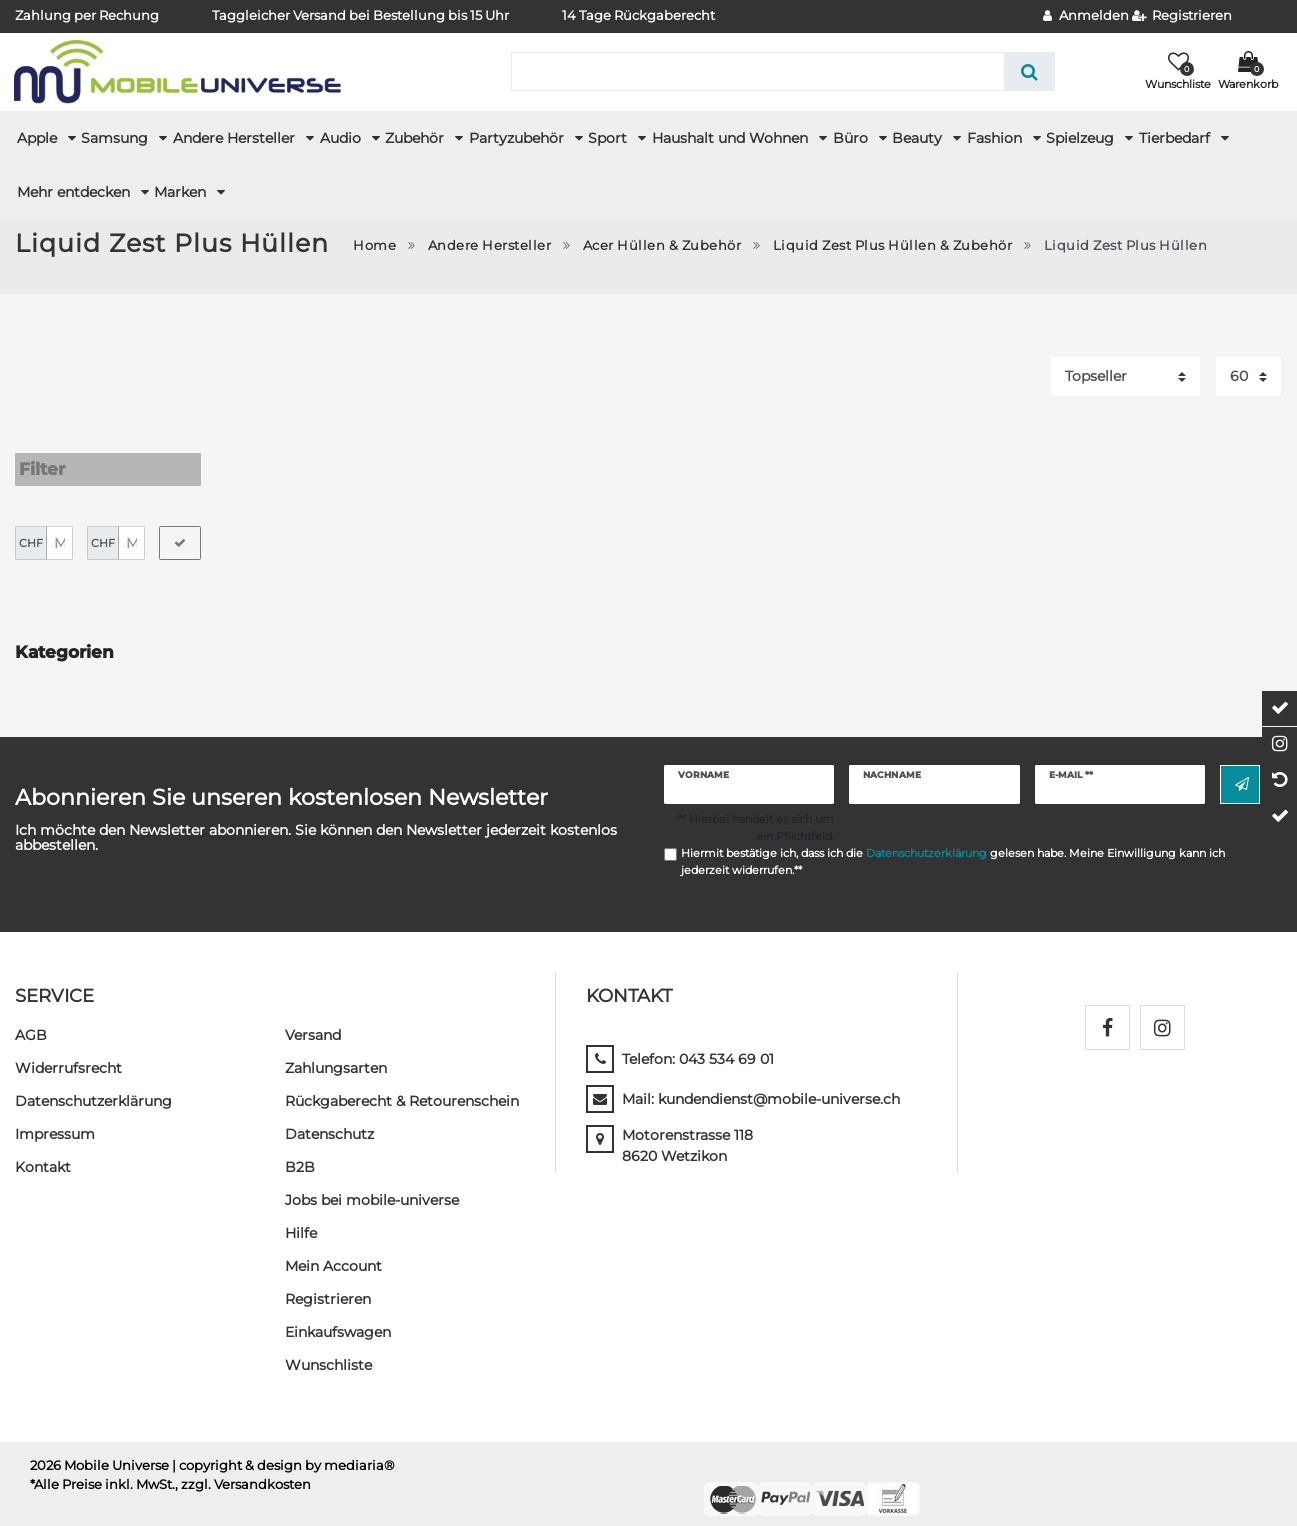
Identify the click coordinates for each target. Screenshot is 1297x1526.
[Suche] (1029, 71)
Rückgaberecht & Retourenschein (402, 1082)
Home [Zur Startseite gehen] (374, 245)
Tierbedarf (1176, 138)
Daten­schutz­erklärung (93, 1082)
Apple (39, 138)
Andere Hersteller (236, 138)
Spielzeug (1082, 138)
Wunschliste (328, 1346)
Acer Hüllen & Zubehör (662, 245)
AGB (31, 1016)
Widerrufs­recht (68, 1049)
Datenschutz (329, 1115)
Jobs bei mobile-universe (372, 1181)
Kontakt (43, 1148)
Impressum (55, 1115)
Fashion (996, 138)
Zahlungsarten (336, 1049)
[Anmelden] (1086, 16)
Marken (182, 192)
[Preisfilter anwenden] (180, 524)
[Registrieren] (1182, 16)
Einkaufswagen (338, 1313)
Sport (609, 138)
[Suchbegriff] (757, 71)
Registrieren (328, 1280)
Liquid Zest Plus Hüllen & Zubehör (893, 245)
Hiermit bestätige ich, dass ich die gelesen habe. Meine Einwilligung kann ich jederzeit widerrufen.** (953, 842)
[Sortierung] (1125, 376)
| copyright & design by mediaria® (283, 1446)
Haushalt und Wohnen (732, 138)
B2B (300, 1148)
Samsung (116, 138)
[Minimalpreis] (59, 524)
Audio (342, 138)
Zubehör (416, 138)
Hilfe (301, 1214)
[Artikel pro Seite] (1248, 376)
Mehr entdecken (75, 192)
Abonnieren (1242, 766)
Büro (852, 138)
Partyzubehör (518, 138)
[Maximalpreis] (131, 524)
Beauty (919, 138)
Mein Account (333, 1247)
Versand (313, 1016)
